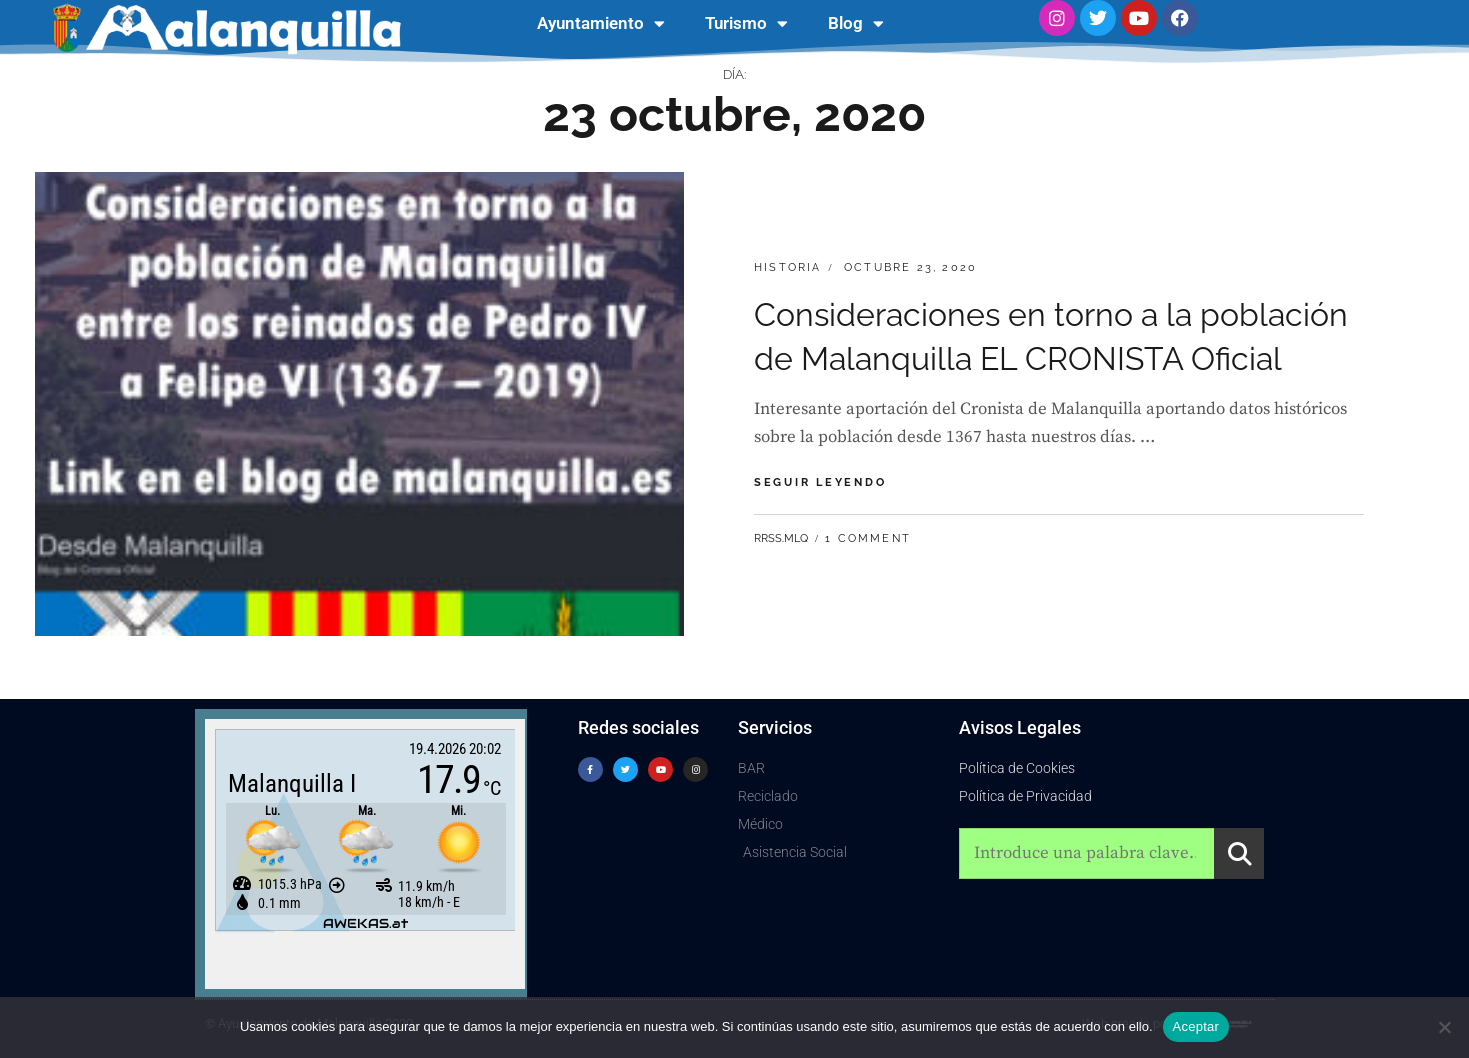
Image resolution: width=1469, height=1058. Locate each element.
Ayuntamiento (601, 23)
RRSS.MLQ (781, 538)
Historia (788, 267)
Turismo (746, 23)
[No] (1444, 1027)
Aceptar (1196, 1026)
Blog (856, 23)
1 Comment (868, 538)
